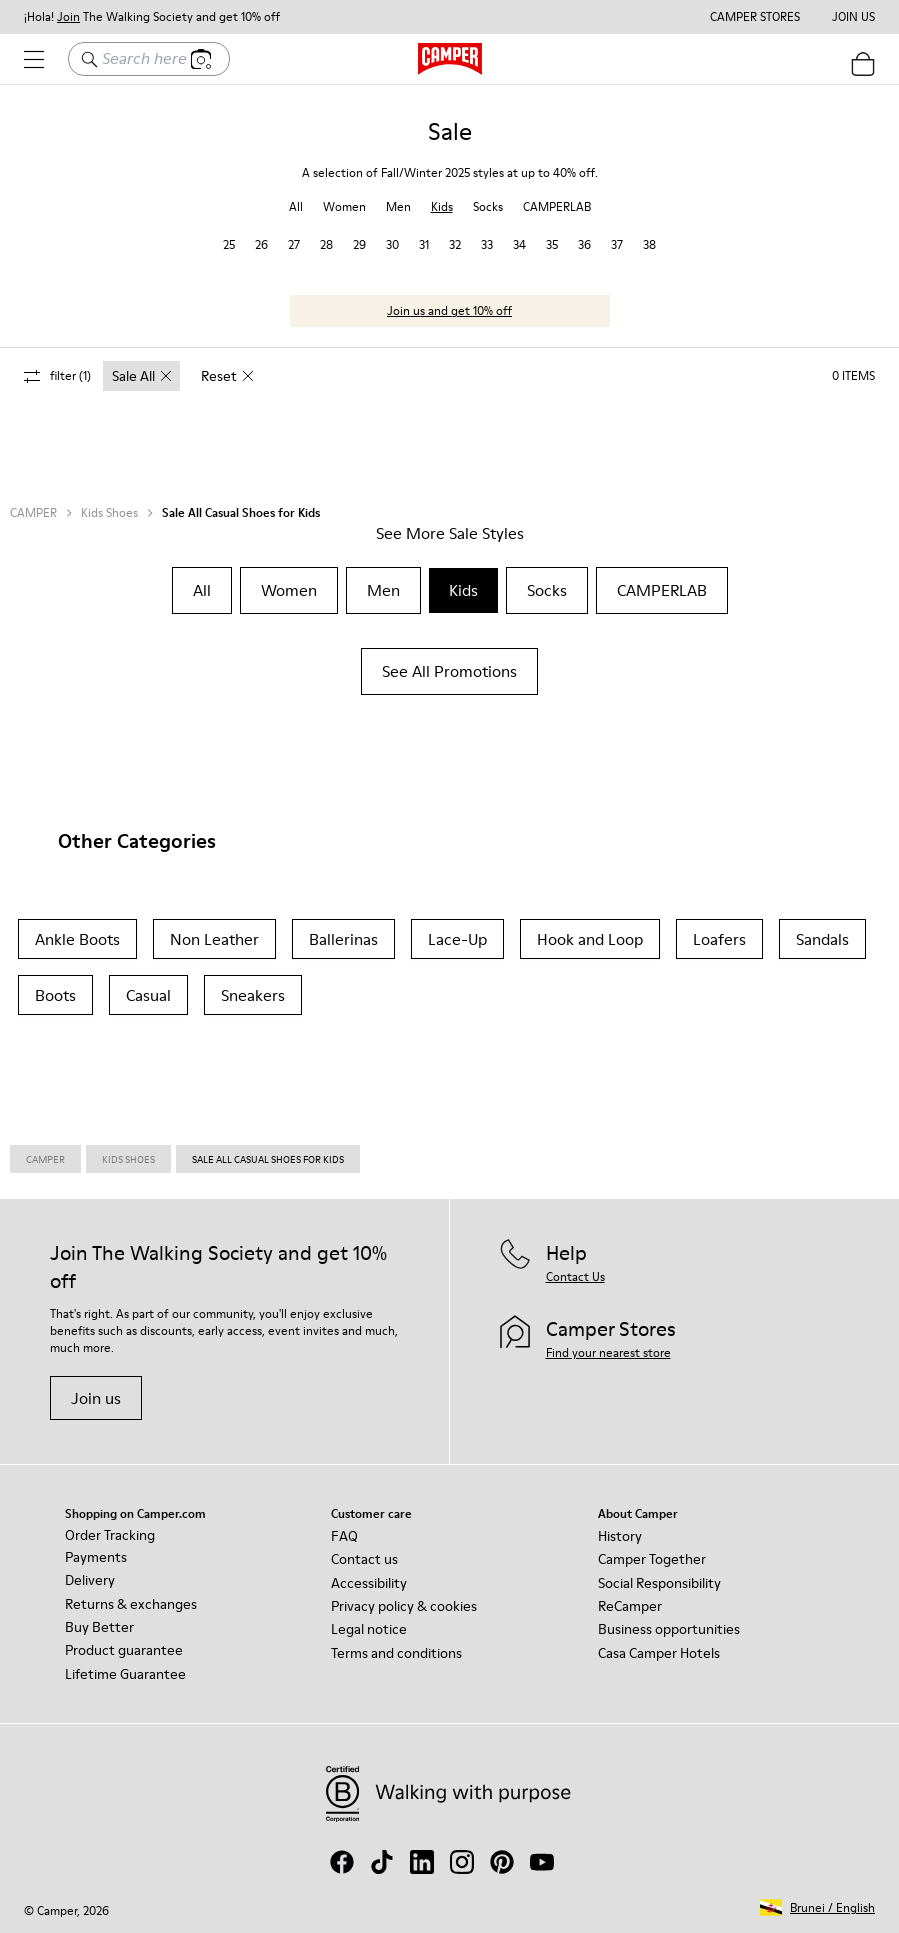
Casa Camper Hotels (659, 1653)
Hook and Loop (590, 939)
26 (261, 244)
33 (487, 244)
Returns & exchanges (131, 1604)
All (296, 206)
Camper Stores (755, 17)
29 (359, 244)
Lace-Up (457, 939)
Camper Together (652, 1559)
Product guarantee (124, 1650)
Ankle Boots (77, 939)
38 (649, 244)
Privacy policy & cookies (404, 1606)
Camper (45, 1159)
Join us (96, 1398)
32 (455, 244)
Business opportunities (669, 1629)
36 (584, 244)
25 (229, 244)
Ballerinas (343, 939)
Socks (488, 206)
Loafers (719, 939)
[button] (817, 1907)
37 (617, 244)
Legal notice (369, 1629)
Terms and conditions (396, 1653)
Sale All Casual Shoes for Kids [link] (268, 1159)
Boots (55, 995)
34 (519, 244)
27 (294, 244)
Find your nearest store (608, 1352)
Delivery (90, 1580)
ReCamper (630, 1606)
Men (398, 206)
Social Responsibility (659, 1583)
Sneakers (253, 995)
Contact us (364, 1559)
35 (552, 244)
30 (392, 244)
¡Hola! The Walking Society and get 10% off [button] (152, 17)
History (620, 1536)
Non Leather (214, 939)
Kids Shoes (109, 513)
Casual (148, 995)
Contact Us (575, 1276)
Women (344, 206)
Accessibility (369, 1583)
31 (424, 244)
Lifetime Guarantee (125, 1674)
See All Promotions (449, 671)
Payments (96, 1557)
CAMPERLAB (557, 206)
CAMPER (33, 513)
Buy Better (99, 1627)
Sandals (822, 939)
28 (326, 244)
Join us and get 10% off (449, 310)
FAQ (344, 1536)
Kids (442, 206)
